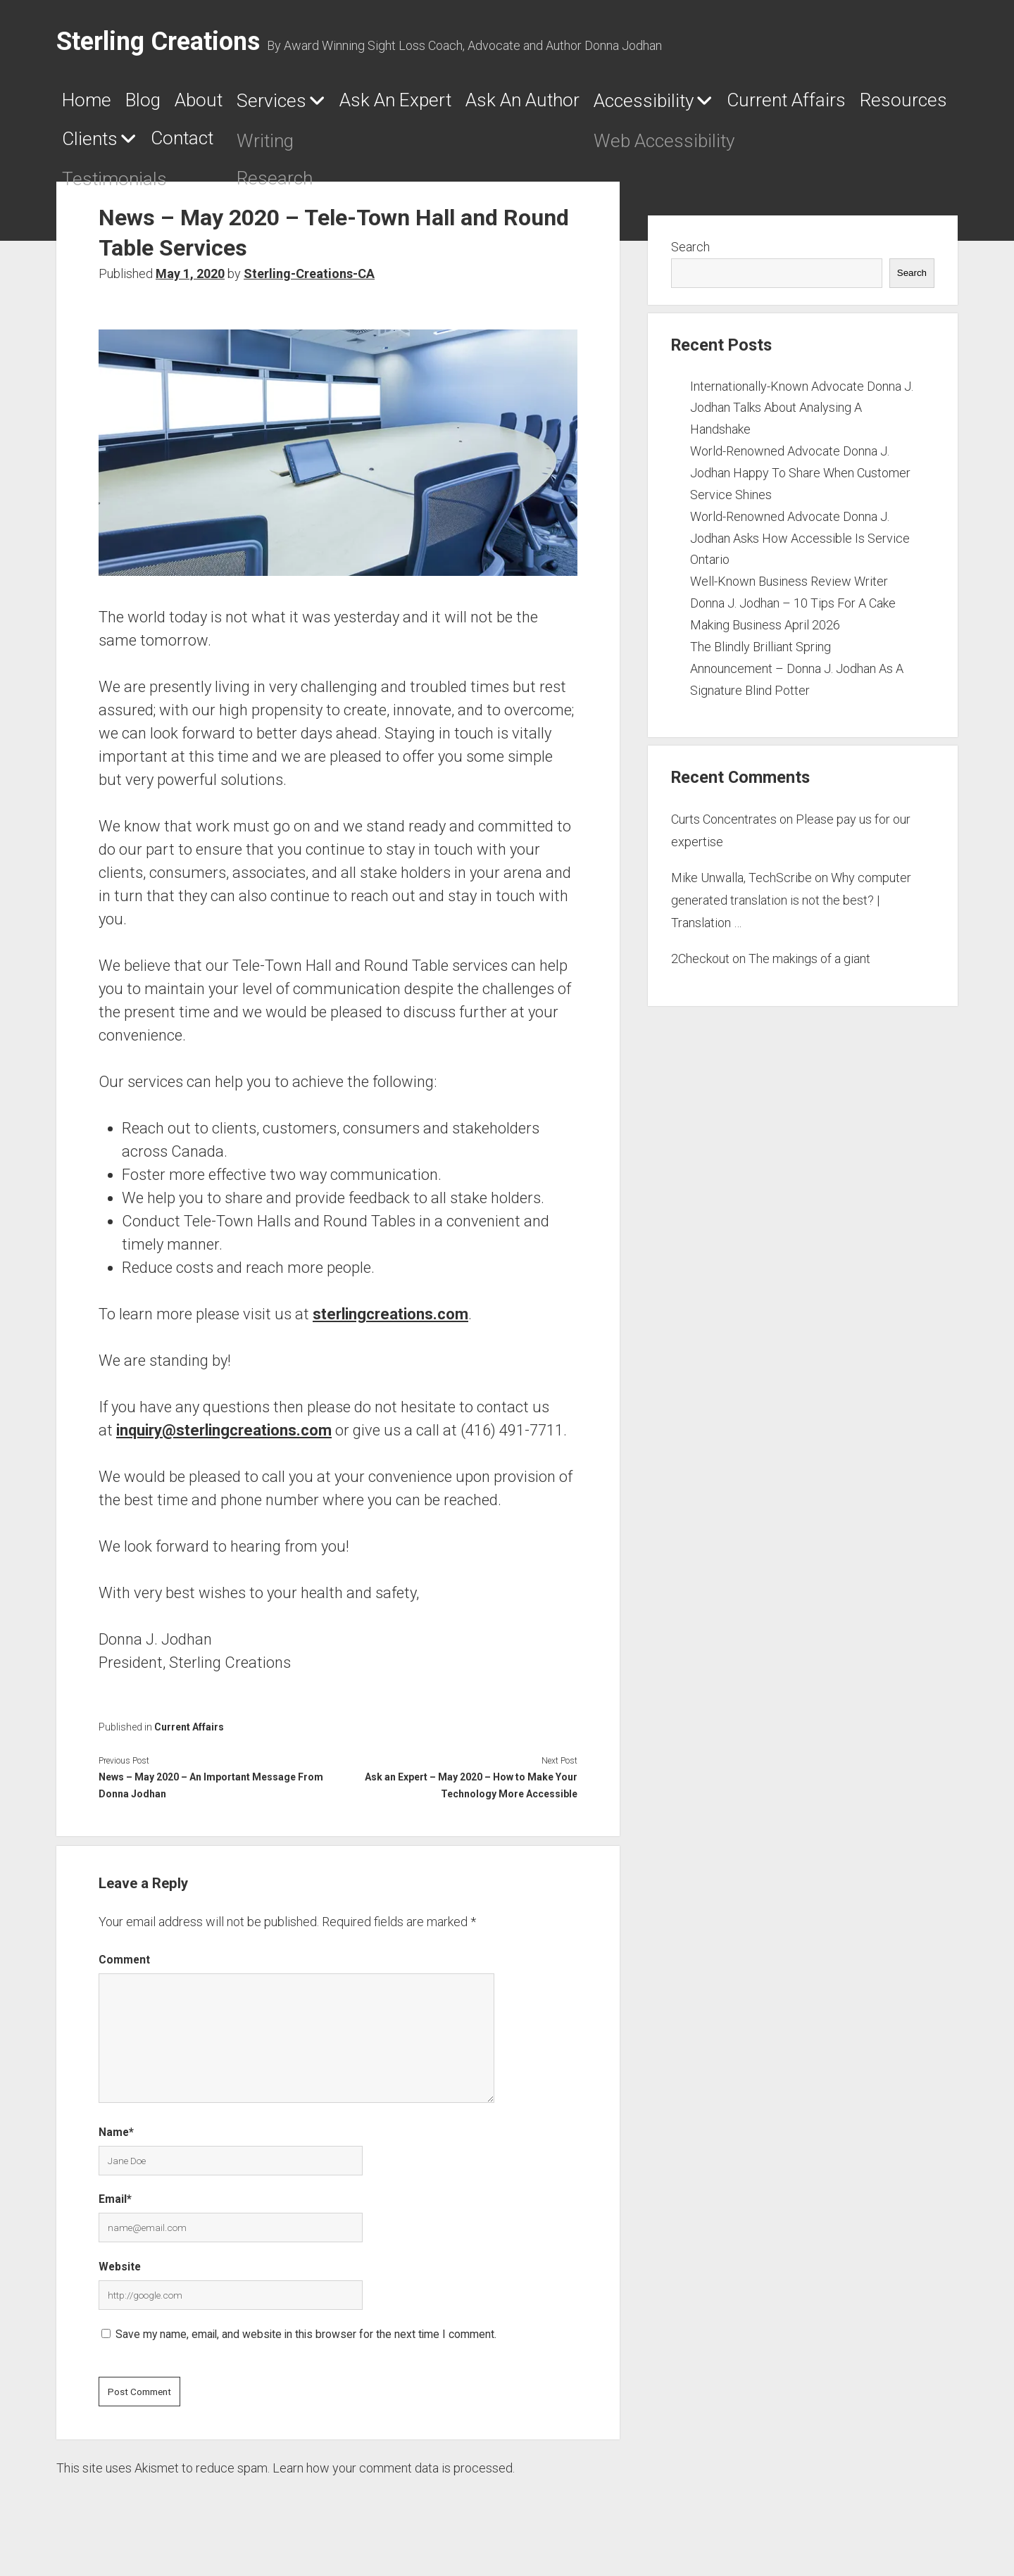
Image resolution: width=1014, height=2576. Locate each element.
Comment (124, 1965)
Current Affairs (134, 144)
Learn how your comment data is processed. (394, 2473)
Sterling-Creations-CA (309, 279)
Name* (116, 2137)
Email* (115, 2204)
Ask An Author (639, 103)
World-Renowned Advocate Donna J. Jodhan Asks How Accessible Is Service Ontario (800, 543)
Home (91, 103)
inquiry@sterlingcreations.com (224, 1435)
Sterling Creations (158, 41)
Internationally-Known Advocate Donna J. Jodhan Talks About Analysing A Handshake (801, 413)
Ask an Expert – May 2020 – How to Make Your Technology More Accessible (471, 1791)
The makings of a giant (809, 964)
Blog (164, 103)
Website (120, 2271)
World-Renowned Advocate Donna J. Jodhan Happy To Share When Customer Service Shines (800, 478)
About (237, 103)
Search (690, 252)
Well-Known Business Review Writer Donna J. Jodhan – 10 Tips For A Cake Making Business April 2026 (793, 608)
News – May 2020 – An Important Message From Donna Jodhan (211, 1791)
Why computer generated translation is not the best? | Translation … (791, 905)
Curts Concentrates (724, 824)
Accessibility (791, 104)
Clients (385, 145)
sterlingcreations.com (390, 1319)
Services (327, 104)
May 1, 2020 (190, 279)
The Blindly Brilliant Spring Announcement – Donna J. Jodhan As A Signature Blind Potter (796, 674)
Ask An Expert (480, 103)
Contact (502, 144)
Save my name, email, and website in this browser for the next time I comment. (305, 2339)
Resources (279, 144)
